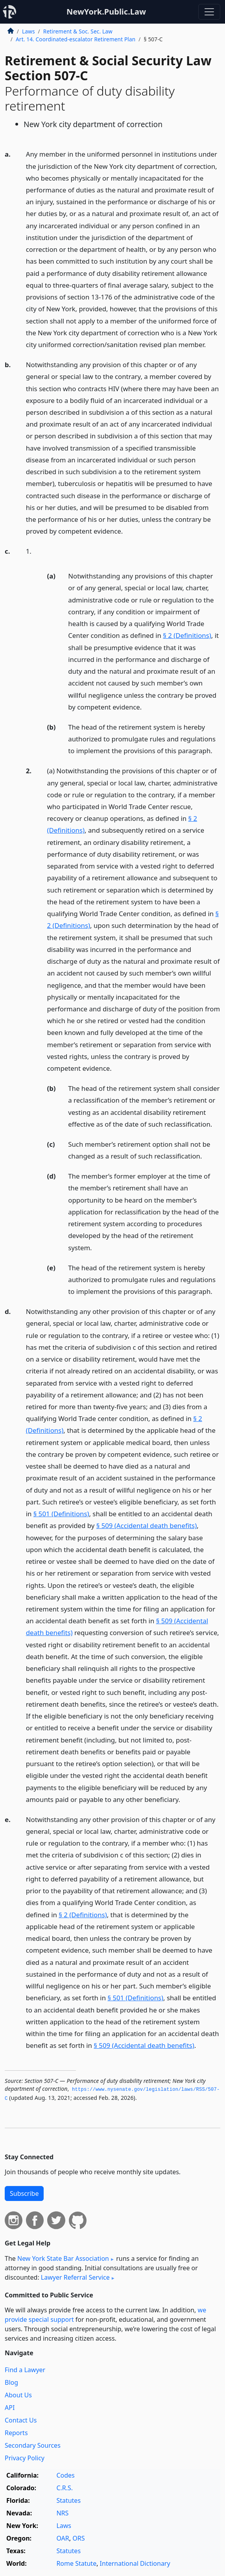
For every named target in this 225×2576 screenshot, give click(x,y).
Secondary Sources (33, 2445)
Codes (65, 2475)
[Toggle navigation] (209, 12)
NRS (62, 2513)
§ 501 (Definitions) (61, 1513)
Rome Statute (76, 2563)
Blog (11, 2382)
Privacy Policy (24, 2458)
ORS (78, 2538)
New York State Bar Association (63, 2258)
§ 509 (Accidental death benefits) (146, 1525)
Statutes (68, 2500)
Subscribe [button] (24, 2193)
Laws (28, 31)
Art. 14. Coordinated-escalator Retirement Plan (75, 39)
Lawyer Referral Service (75, 2277)
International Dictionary (135, 2563)
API (10, 2407)
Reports (16, 2432)
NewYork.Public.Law (106, 11)
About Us (18, 2395)
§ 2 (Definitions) (187, 635)
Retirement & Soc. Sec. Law (77, 31)
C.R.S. (64, 2488)
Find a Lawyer (25, 2369)
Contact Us (21, 2420)
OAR (62, 2538)
